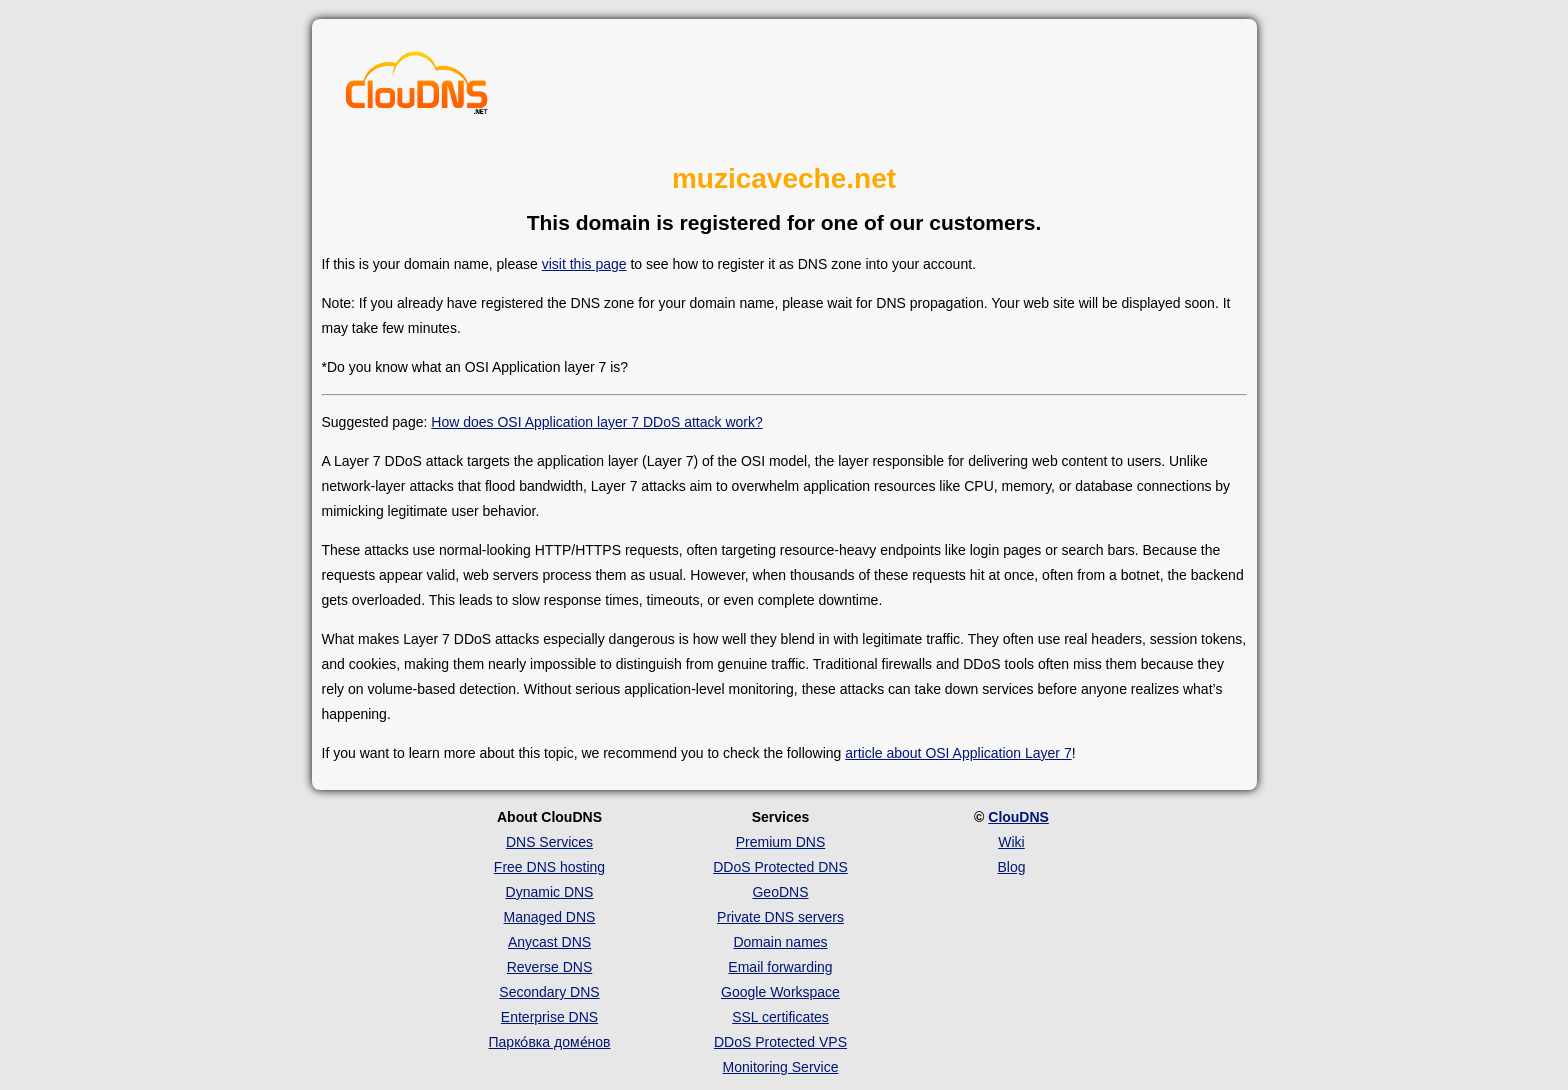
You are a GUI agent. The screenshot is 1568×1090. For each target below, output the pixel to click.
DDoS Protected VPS (780, 1042)
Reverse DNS (550, 967)
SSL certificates (780, 1017)
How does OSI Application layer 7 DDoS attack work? (597, 422)
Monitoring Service (781, 1067)
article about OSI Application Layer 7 (958, 753)
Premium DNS (780, 842)
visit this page (584, 264)
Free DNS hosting (549, 867)
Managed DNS (550, 917)
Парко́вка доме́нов (550, 1042)
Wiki (1011, 842)
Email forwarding (780, 967)
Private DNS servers (780, 917)
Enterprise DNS (549, 1017)
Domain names (780, 942)
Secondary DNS (549, 992)
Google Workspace (780, 992)
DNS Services (549, 842)
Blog (1011, 867)
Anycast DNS (549, 942)
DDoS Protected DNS (780, 867)
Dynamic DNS (550, 892)
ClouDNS (1018, 817)
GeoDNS (780, 892)
